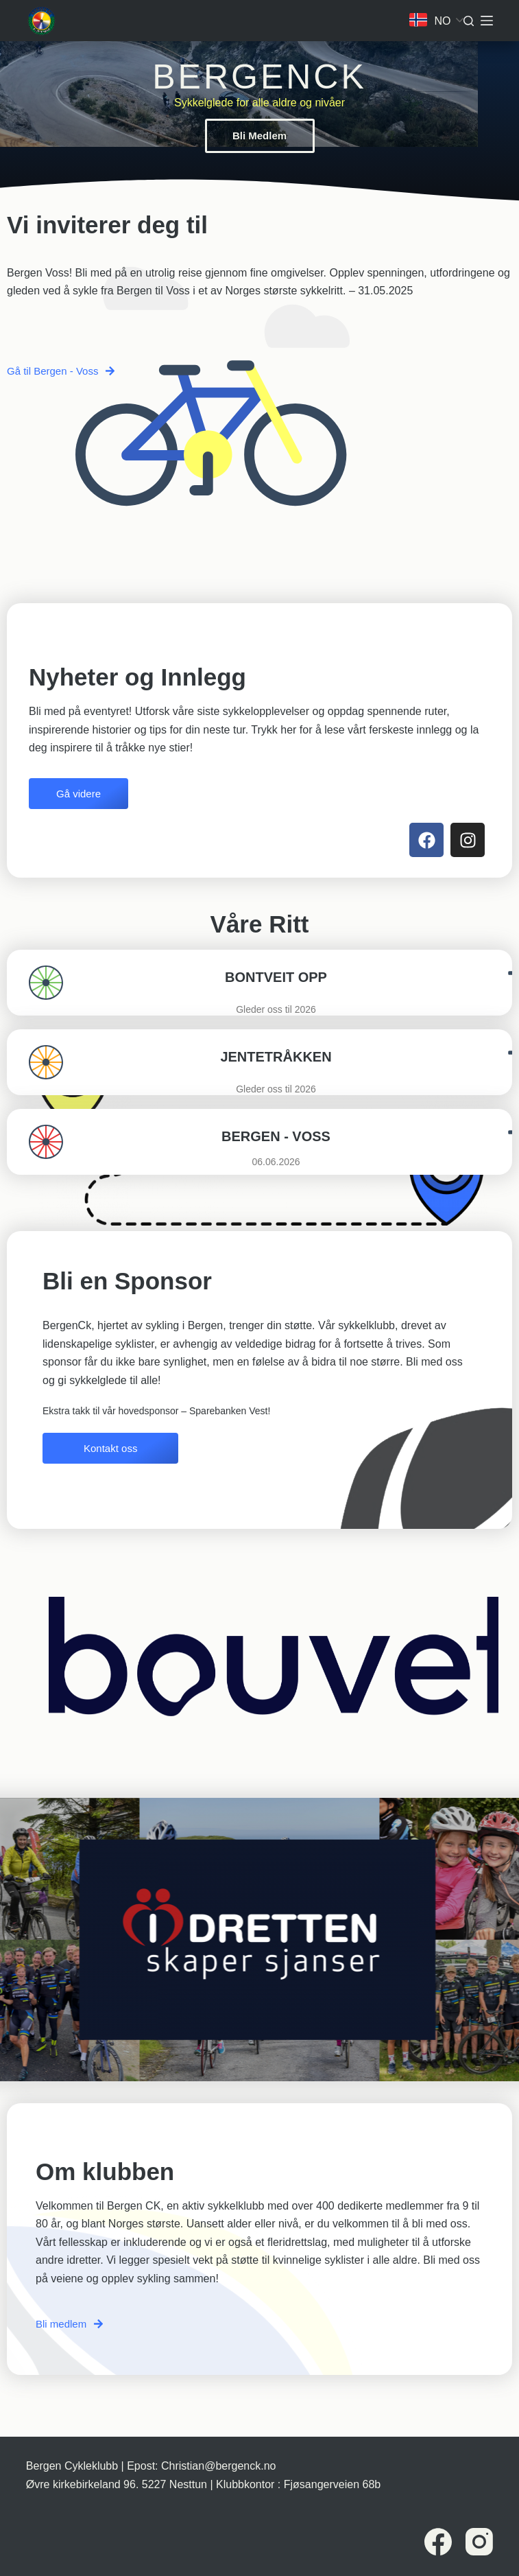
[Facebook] (438, 2541)
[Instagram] (479, 2541)
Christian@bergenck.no (218, 2466)
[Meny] (487, 20)
